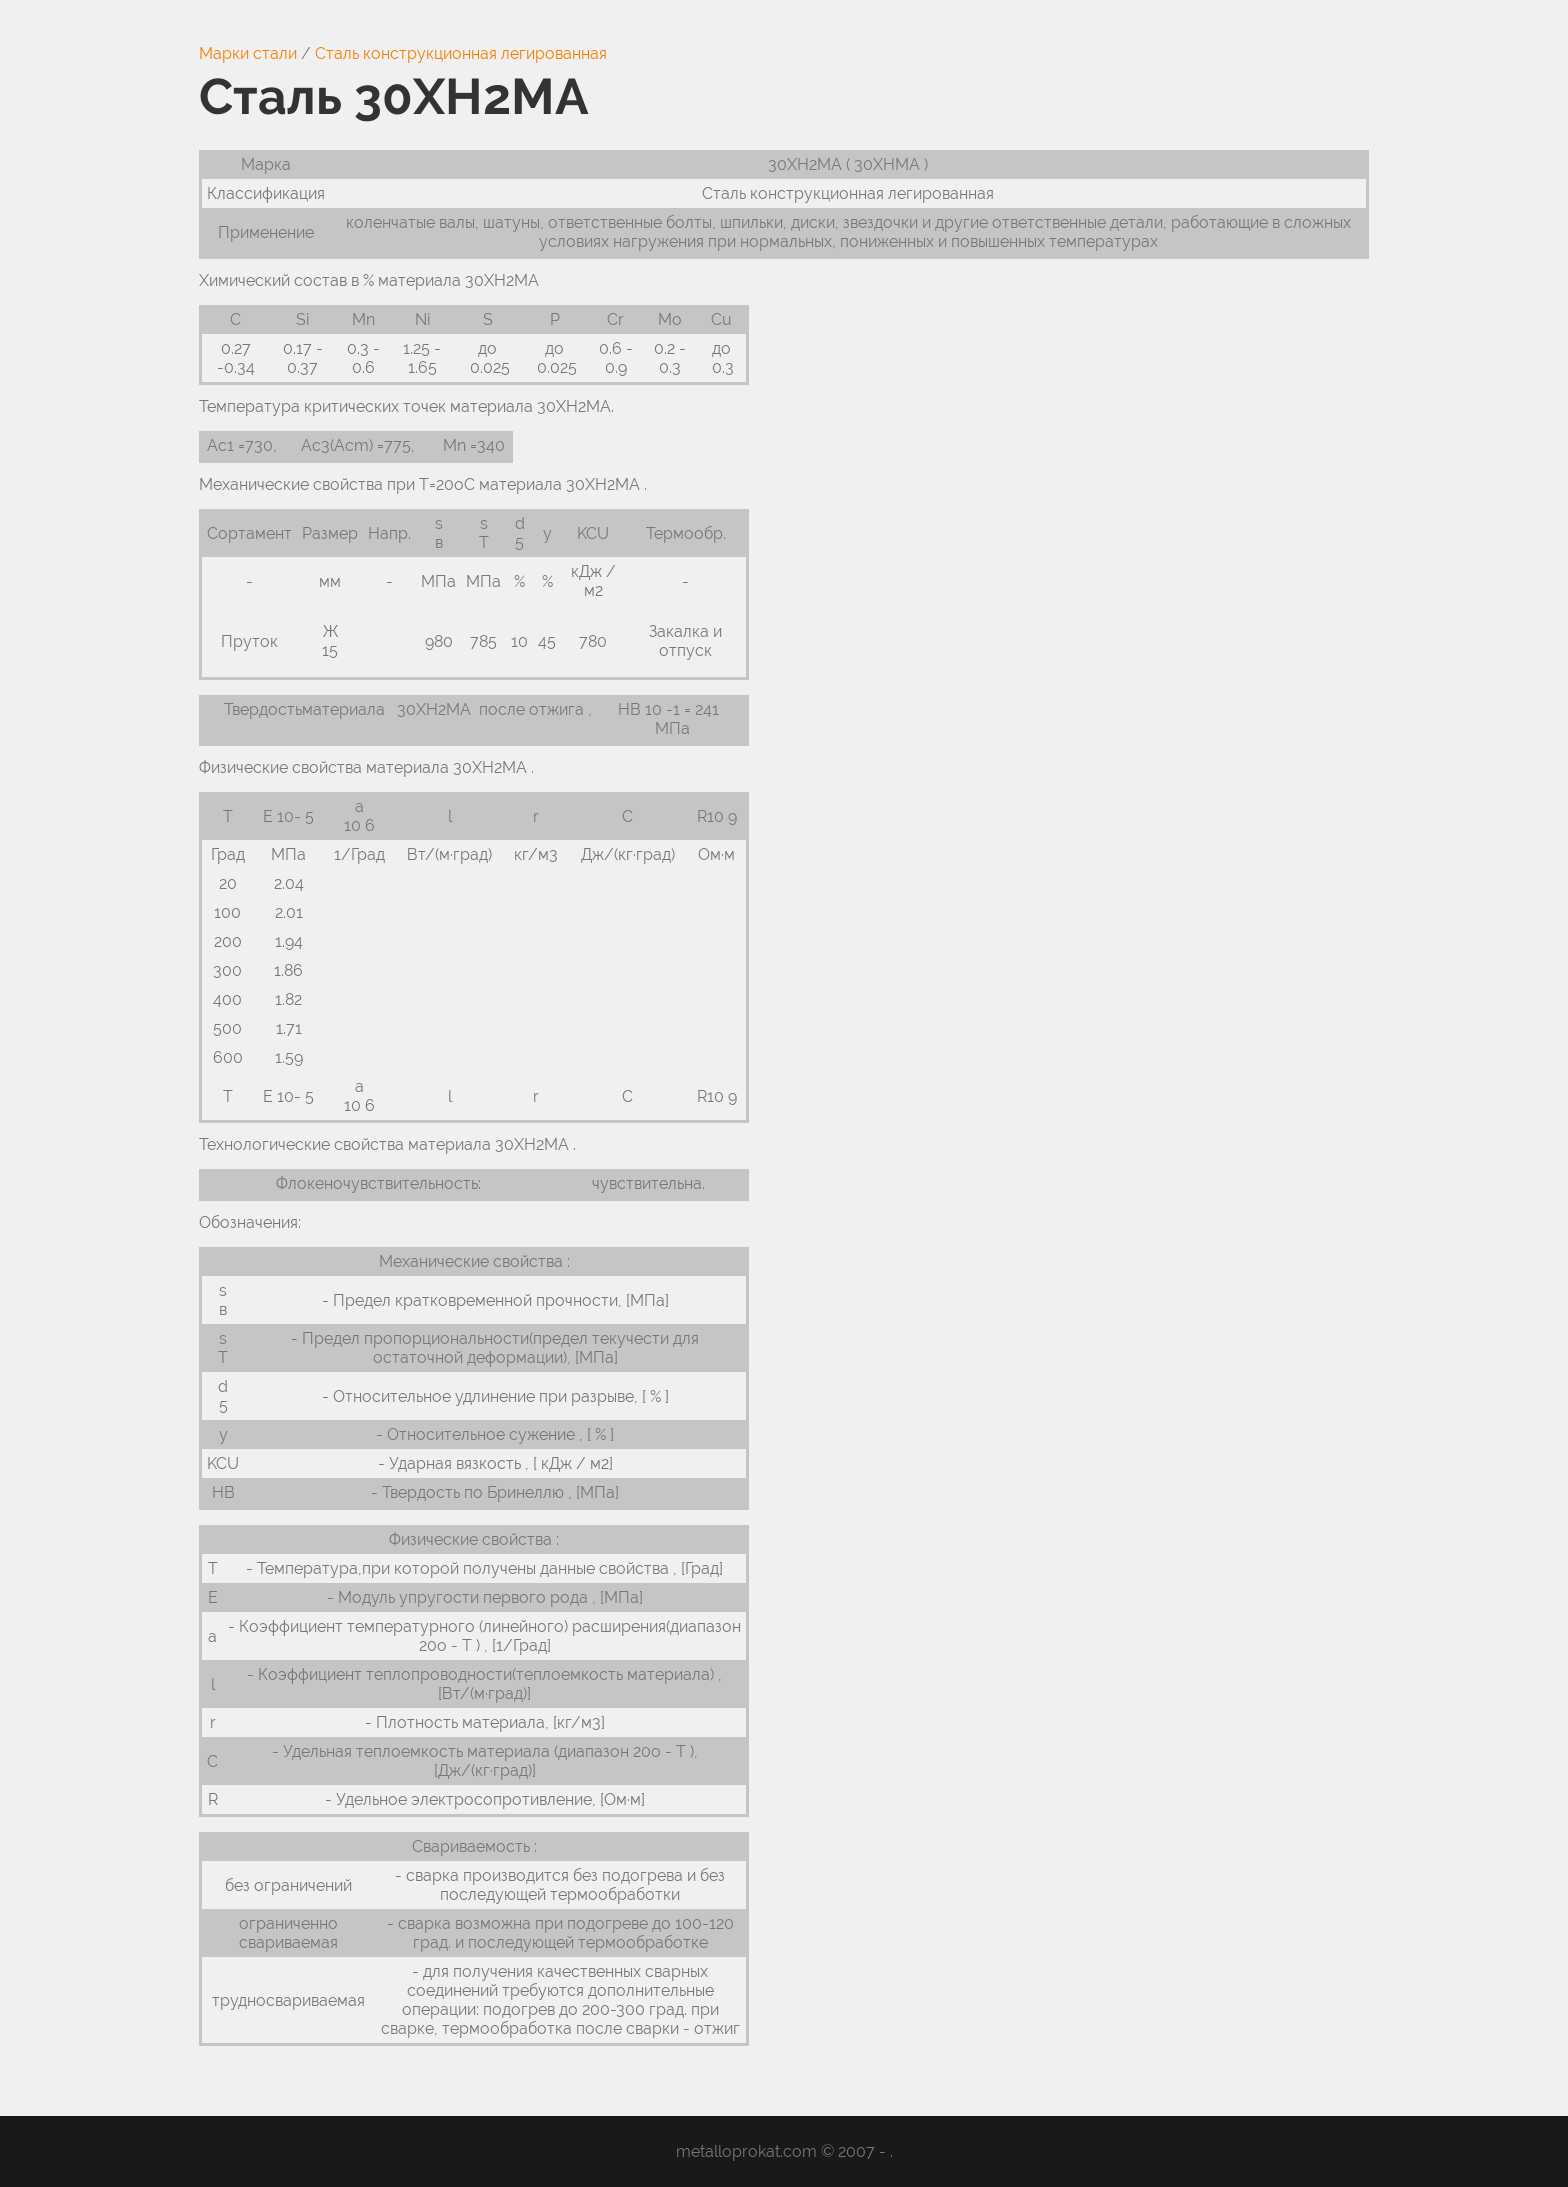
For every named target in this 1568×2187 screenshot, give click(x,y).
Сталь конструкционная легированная (461, 53)
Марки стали (248, 53)
